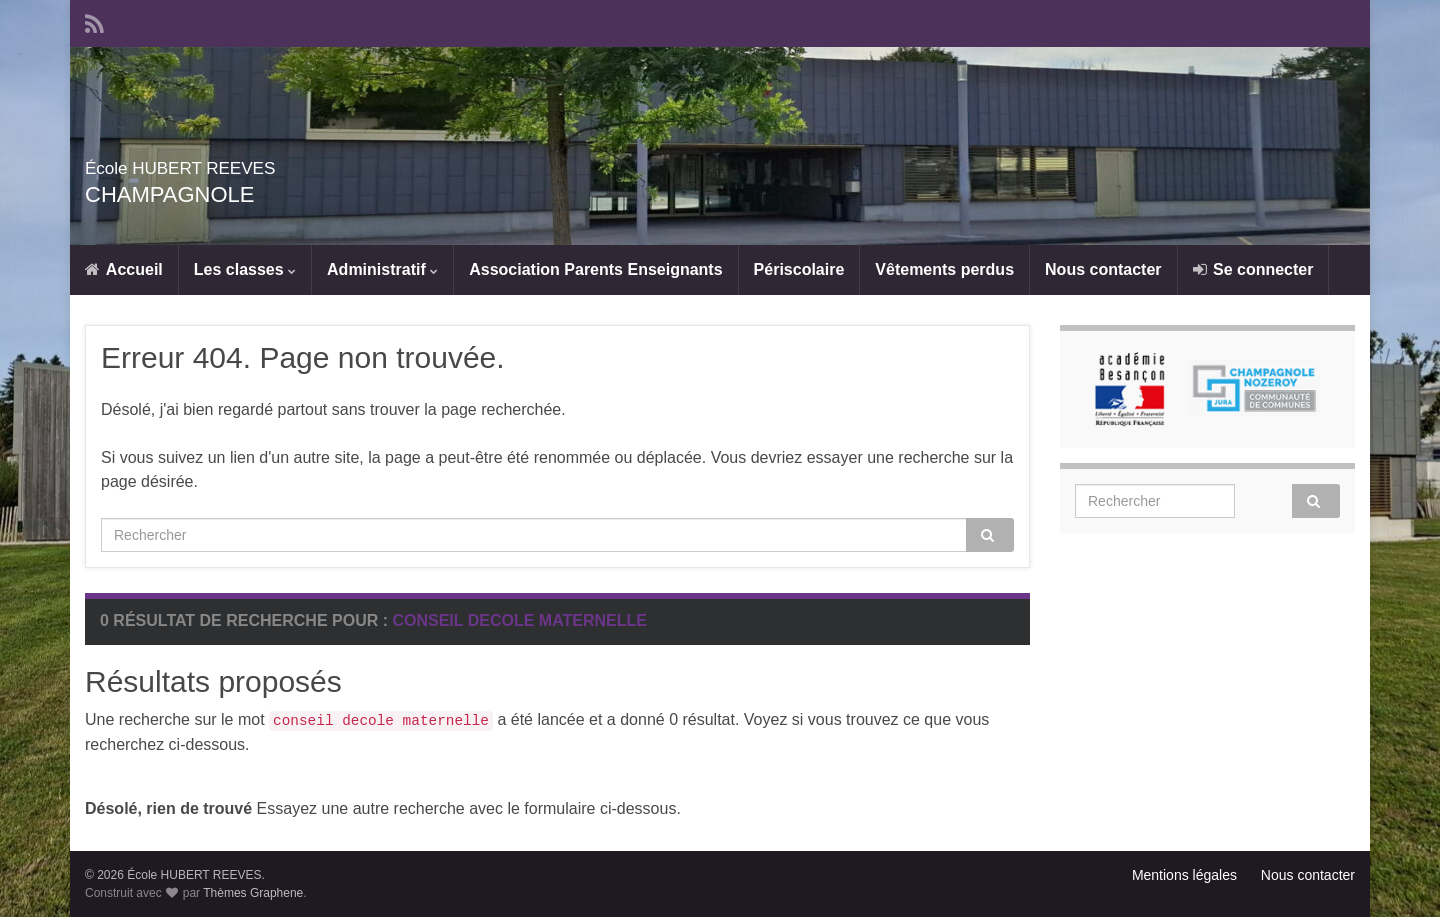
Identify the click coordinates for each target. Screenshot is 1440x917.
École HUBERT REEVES (254, 163)
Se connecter (1253, 269)
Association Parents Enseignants (595, 269)
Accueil (124, 269)
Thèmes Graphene (253, 893)
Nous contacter (1103, 269)
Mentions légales (1184, 875)
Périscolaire (799, 269)
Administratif (382, 269)
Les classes (245, 269)
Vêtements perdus (944, 269)
